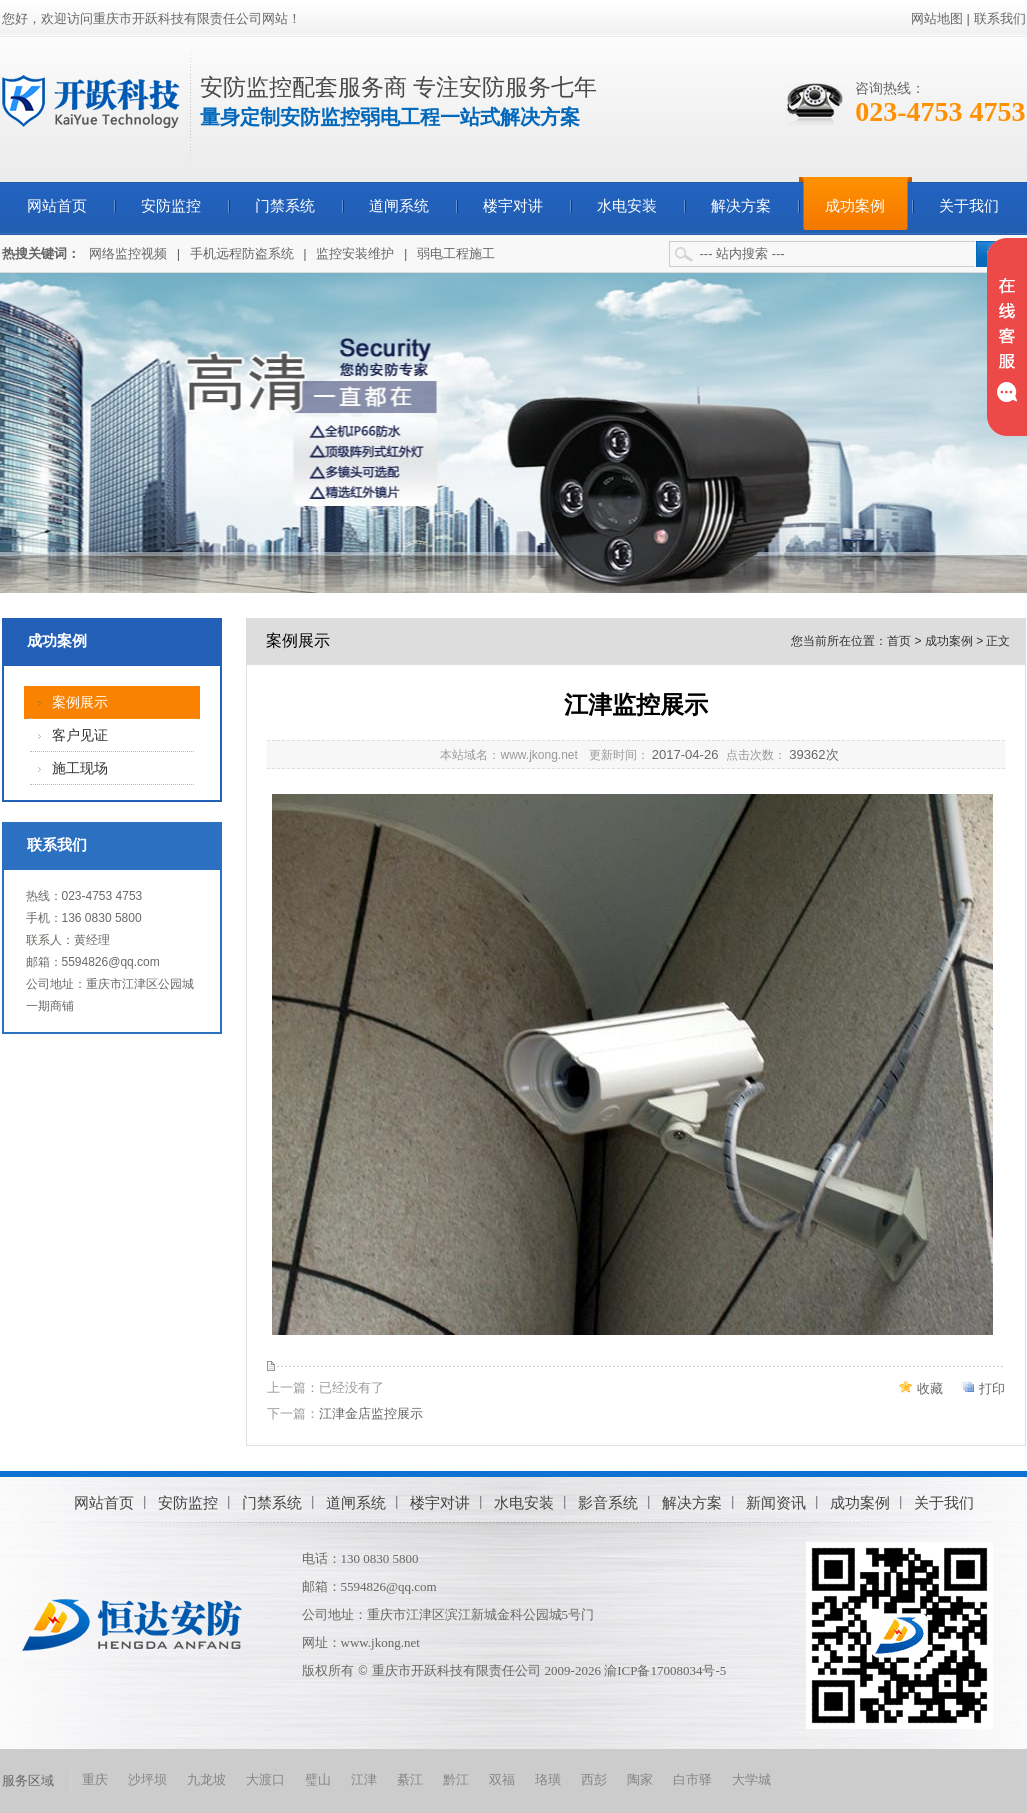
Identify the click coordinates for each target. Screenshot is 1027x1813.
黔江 (456, 1779)
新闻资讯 (776, 1502)
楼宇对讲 (513, 206)
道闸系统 (399, 206)
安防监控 (171, 206)
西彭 (594, 1779)
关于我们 (969, 206)
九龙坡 (206, 1779)
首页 (899, 641)
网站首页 (57, 206)
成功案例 (855, 206)
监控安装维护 (355, 253)
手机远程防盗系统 (242, 253)
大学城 (751, 1779)
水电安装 (627, 206)
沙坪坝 (147, 1779)
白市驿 (692, 1779)
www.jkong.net (380, 1642)
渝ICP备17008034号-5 (665, 1670)
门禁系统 (285, 206)
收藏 (930, 1388)
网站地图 (937, 18)
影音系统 (608, 1502)
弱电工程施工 (456, 253)
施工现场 (80, 768)
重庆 (95, 1779)
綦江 (410, 1779)
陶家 (640, 1779)
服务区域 (28, 1780)
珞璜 (548, 1779)
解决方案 (741, 206)
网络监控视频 (128, 253)
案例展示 (80, 702)
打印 (992, 1388)
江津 (364, 1779)
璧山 (318, 1779)
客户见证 (80, 735)
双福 (502, 1779)
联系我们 (1000, 18)
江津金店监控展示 (371, 1413)
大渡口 (265, 1779)
